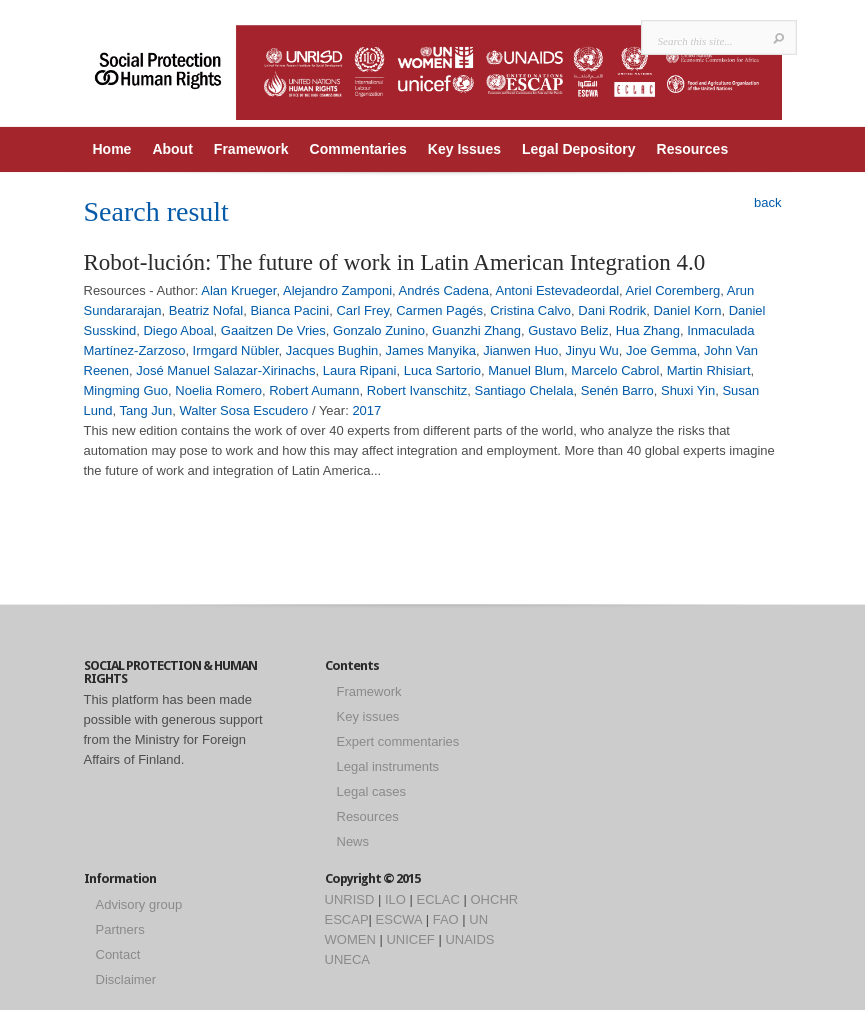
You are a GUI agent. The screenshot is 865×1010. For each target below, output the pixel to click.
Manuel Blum (526, 370)
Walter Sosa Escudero (243, 410)
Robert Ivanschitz (417, 390)
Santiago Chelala (523, 390)
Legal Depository (579, 149)
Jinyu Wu (592, 350)
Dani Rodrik (612, 310)
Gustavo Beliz (568, 330)
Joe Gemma (661, 350)
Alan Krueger (238, 290)
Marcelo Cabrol (615, 370)
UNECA (348, 959)
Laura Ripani (360, 370)
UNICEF (410, 939)
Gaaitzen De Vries (273, 330)
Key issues (368, 716)
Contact (118, 954)
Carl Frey (362, 310)
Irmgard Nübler (236, 350)
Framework (251, 149)
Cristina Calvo (530, 310)
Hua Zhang (648, 330)
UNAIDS (469, 939)
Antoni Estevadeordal (557, 290)
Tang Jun (145, 410)
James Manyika (431, 350)
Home (112, 149)
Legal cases (371, 791)
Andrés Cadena (444, 290)
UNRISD (350, 899)
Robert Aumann (314, 390)
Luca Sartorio (442, 370)
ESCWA (399, 919)
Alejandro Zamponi (337, 290)
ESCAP (347, 919)
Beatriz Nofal (206, 310)
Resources (693, 149)
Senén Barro (617, 390)
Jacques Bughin (332, 350)
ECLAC (438, 899)
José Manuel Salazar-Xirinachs (225, 370)
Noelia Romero (218, 390)
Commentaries (358, 149)
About (172, 149)
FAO (446, 919)
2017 (366, 410)
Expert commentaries (398, 741)
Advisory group (139, 904)
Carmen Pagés (439, 310)
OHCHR (495, 899)
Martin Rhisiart (709, 370)
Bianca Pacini (289, 310)
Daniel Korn (687, 310)
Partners (120, 929)
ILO (395, 899)
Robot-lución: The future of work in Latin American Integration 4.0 (395, 262)
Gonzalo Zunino (379, 330)
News (353, 841)
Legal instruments (388, 766)
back (767, 202)
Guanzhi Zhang (476, 330)
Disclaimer (126, 979)
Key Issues (464, 149)
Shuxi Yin (688, 390)
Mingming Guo (126, 390)
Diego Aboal (178, 330)
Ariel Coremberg (673, 290)
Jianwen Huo (520, 350)
